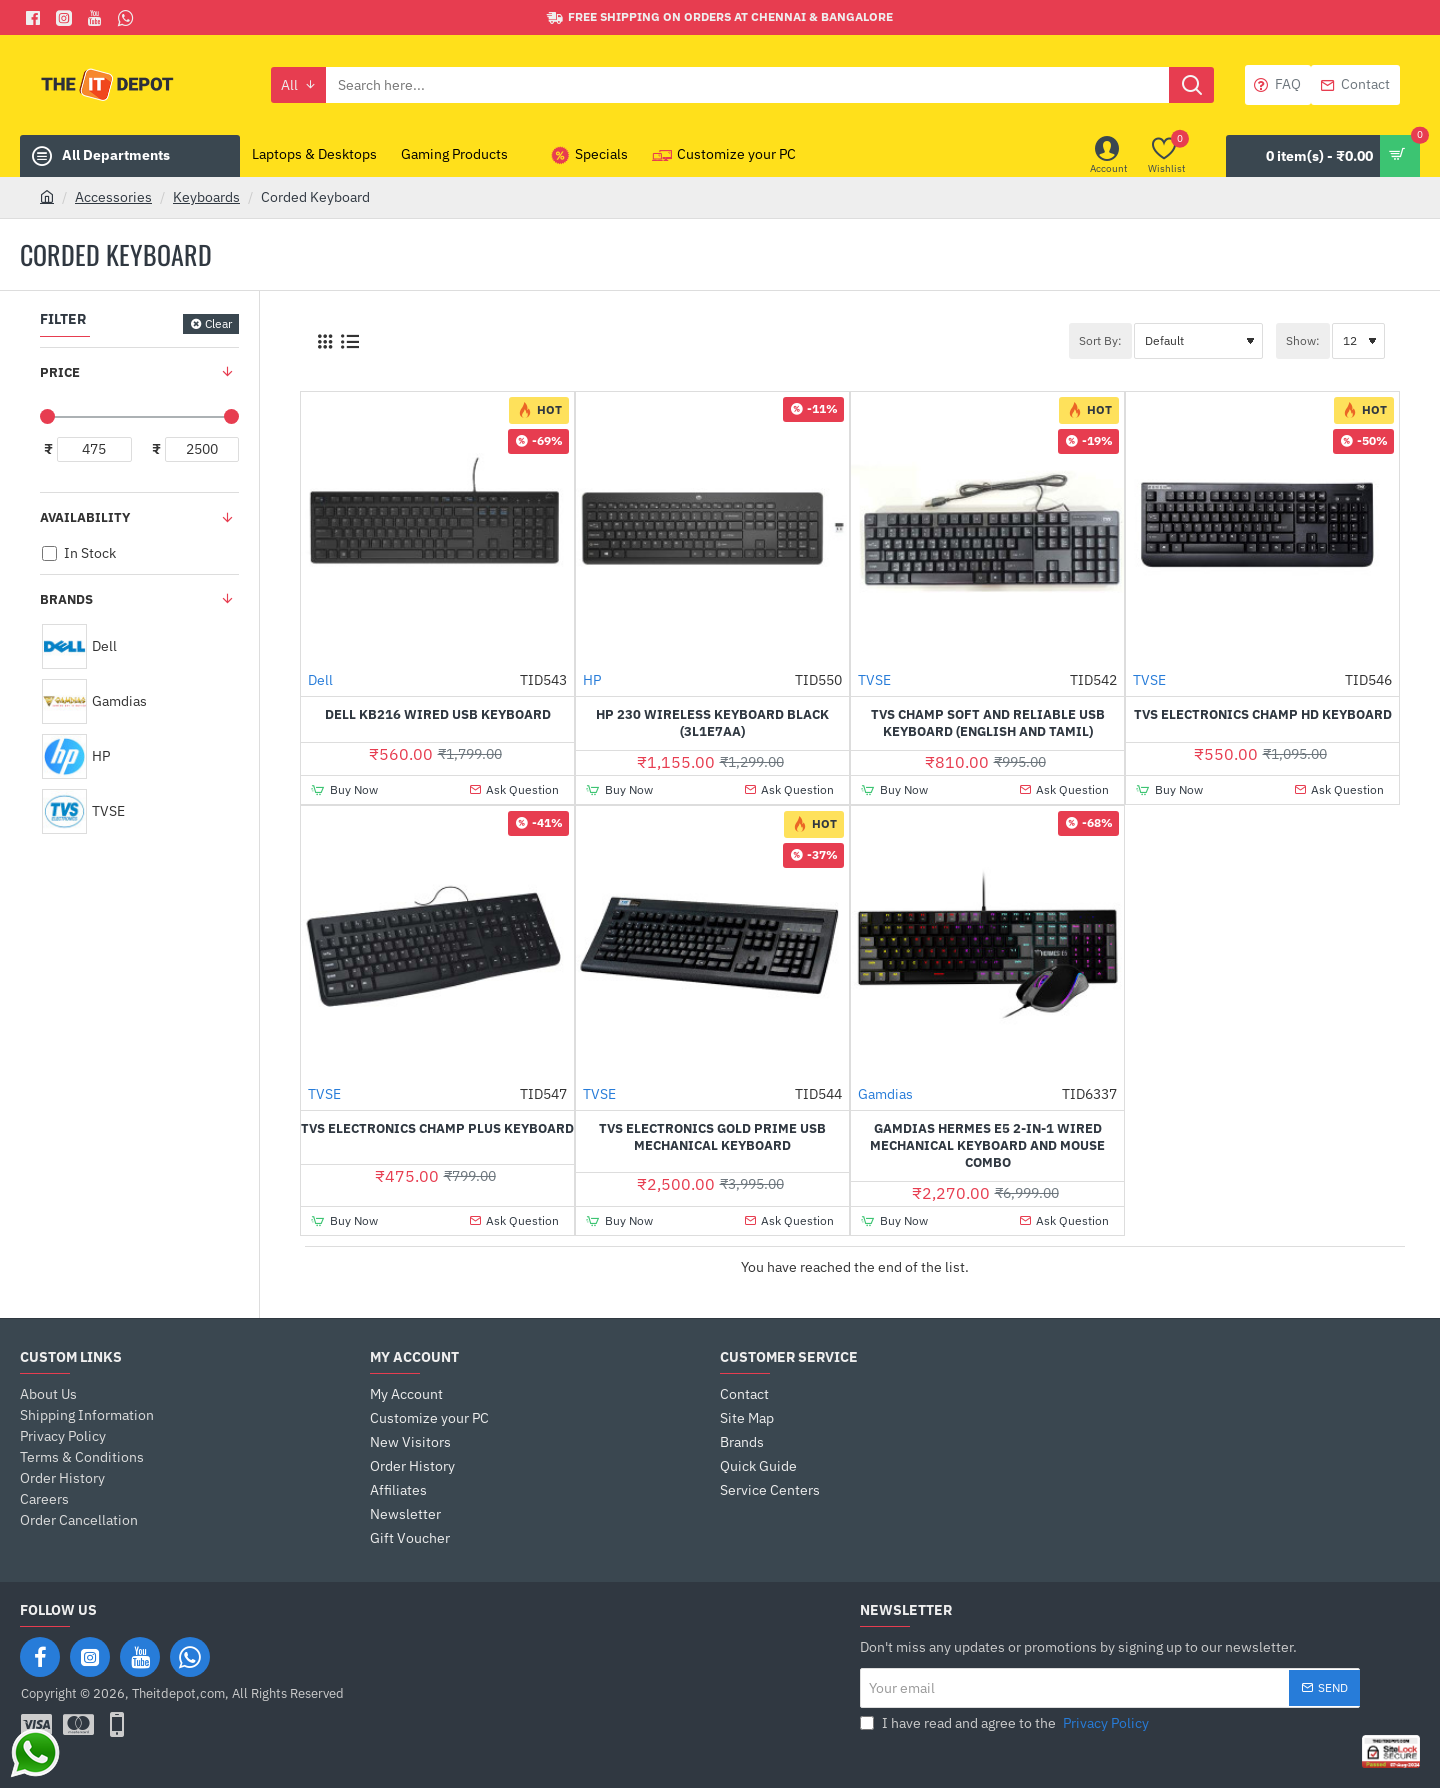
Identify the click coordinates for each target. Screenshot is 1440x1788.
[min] (94, 449)
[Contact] (1355, 85)
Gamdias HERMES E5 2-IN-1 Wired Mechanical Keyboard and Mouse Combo (987, 1146)
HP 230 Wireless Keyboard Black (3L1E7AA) (712, 723)
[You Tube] (97, 18)
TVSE (874, 680)
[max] (202, 449)
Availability (85, 517)
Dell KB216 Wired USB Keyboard (438, 715)
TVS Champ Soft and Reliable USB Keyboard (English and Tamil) (988, 723)
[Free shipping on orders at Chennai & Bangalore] (720, 17)
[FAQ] (1278, 85)
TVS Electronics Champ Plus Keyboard (437, 1129)
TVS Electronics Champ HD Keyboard (1263, 715)
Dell (320, 680)
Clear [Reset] (218, 323)
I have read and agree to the (1006, 1723)
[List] (349, 341)
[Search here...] (1191, 85)
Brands (66, 599)
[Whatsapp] (128, 18)
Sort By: (1100, 340)
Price (60, 372)
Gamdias (885, 1094)
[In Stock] (49, 553)
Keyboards (206, 197)
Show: (1303, 340)
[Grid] (324, 341)
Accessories (113, 197)
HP (592, 680)
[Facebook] (35, 18)
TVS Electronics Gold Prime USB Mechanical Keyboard (712, 1137)
